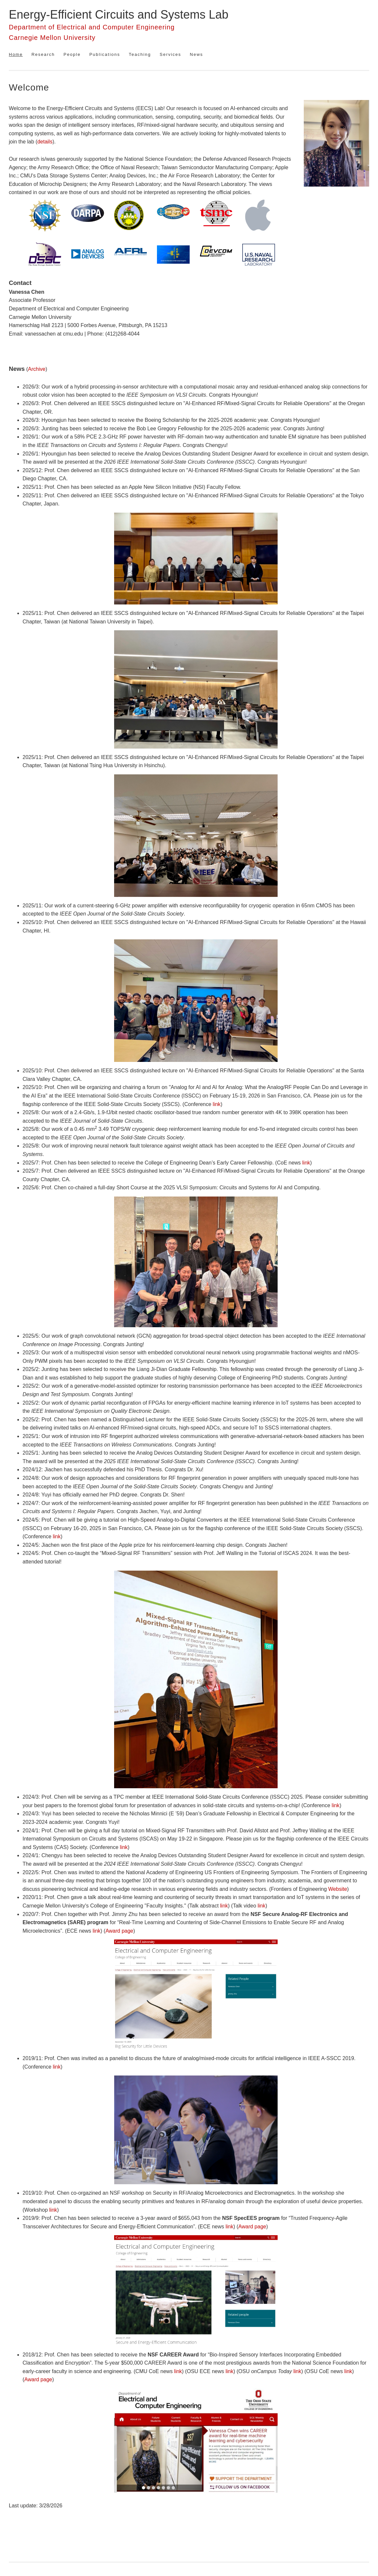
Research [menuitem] (43, 54)
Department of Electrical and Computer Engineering (92, 27)
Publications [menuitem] (104, 54)
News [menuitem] (196, 54)
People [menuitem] (71, 54)
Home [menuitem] (16, 54)
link (217, 1104)
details (44, 141)
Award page (119, 1931)
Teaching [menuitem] (140, 54)
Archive (36, 369)
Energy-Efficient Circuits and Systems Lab (119, 14)
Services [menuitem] (170, 54)
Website (337, 1889)
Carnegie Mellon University (52, 37)
